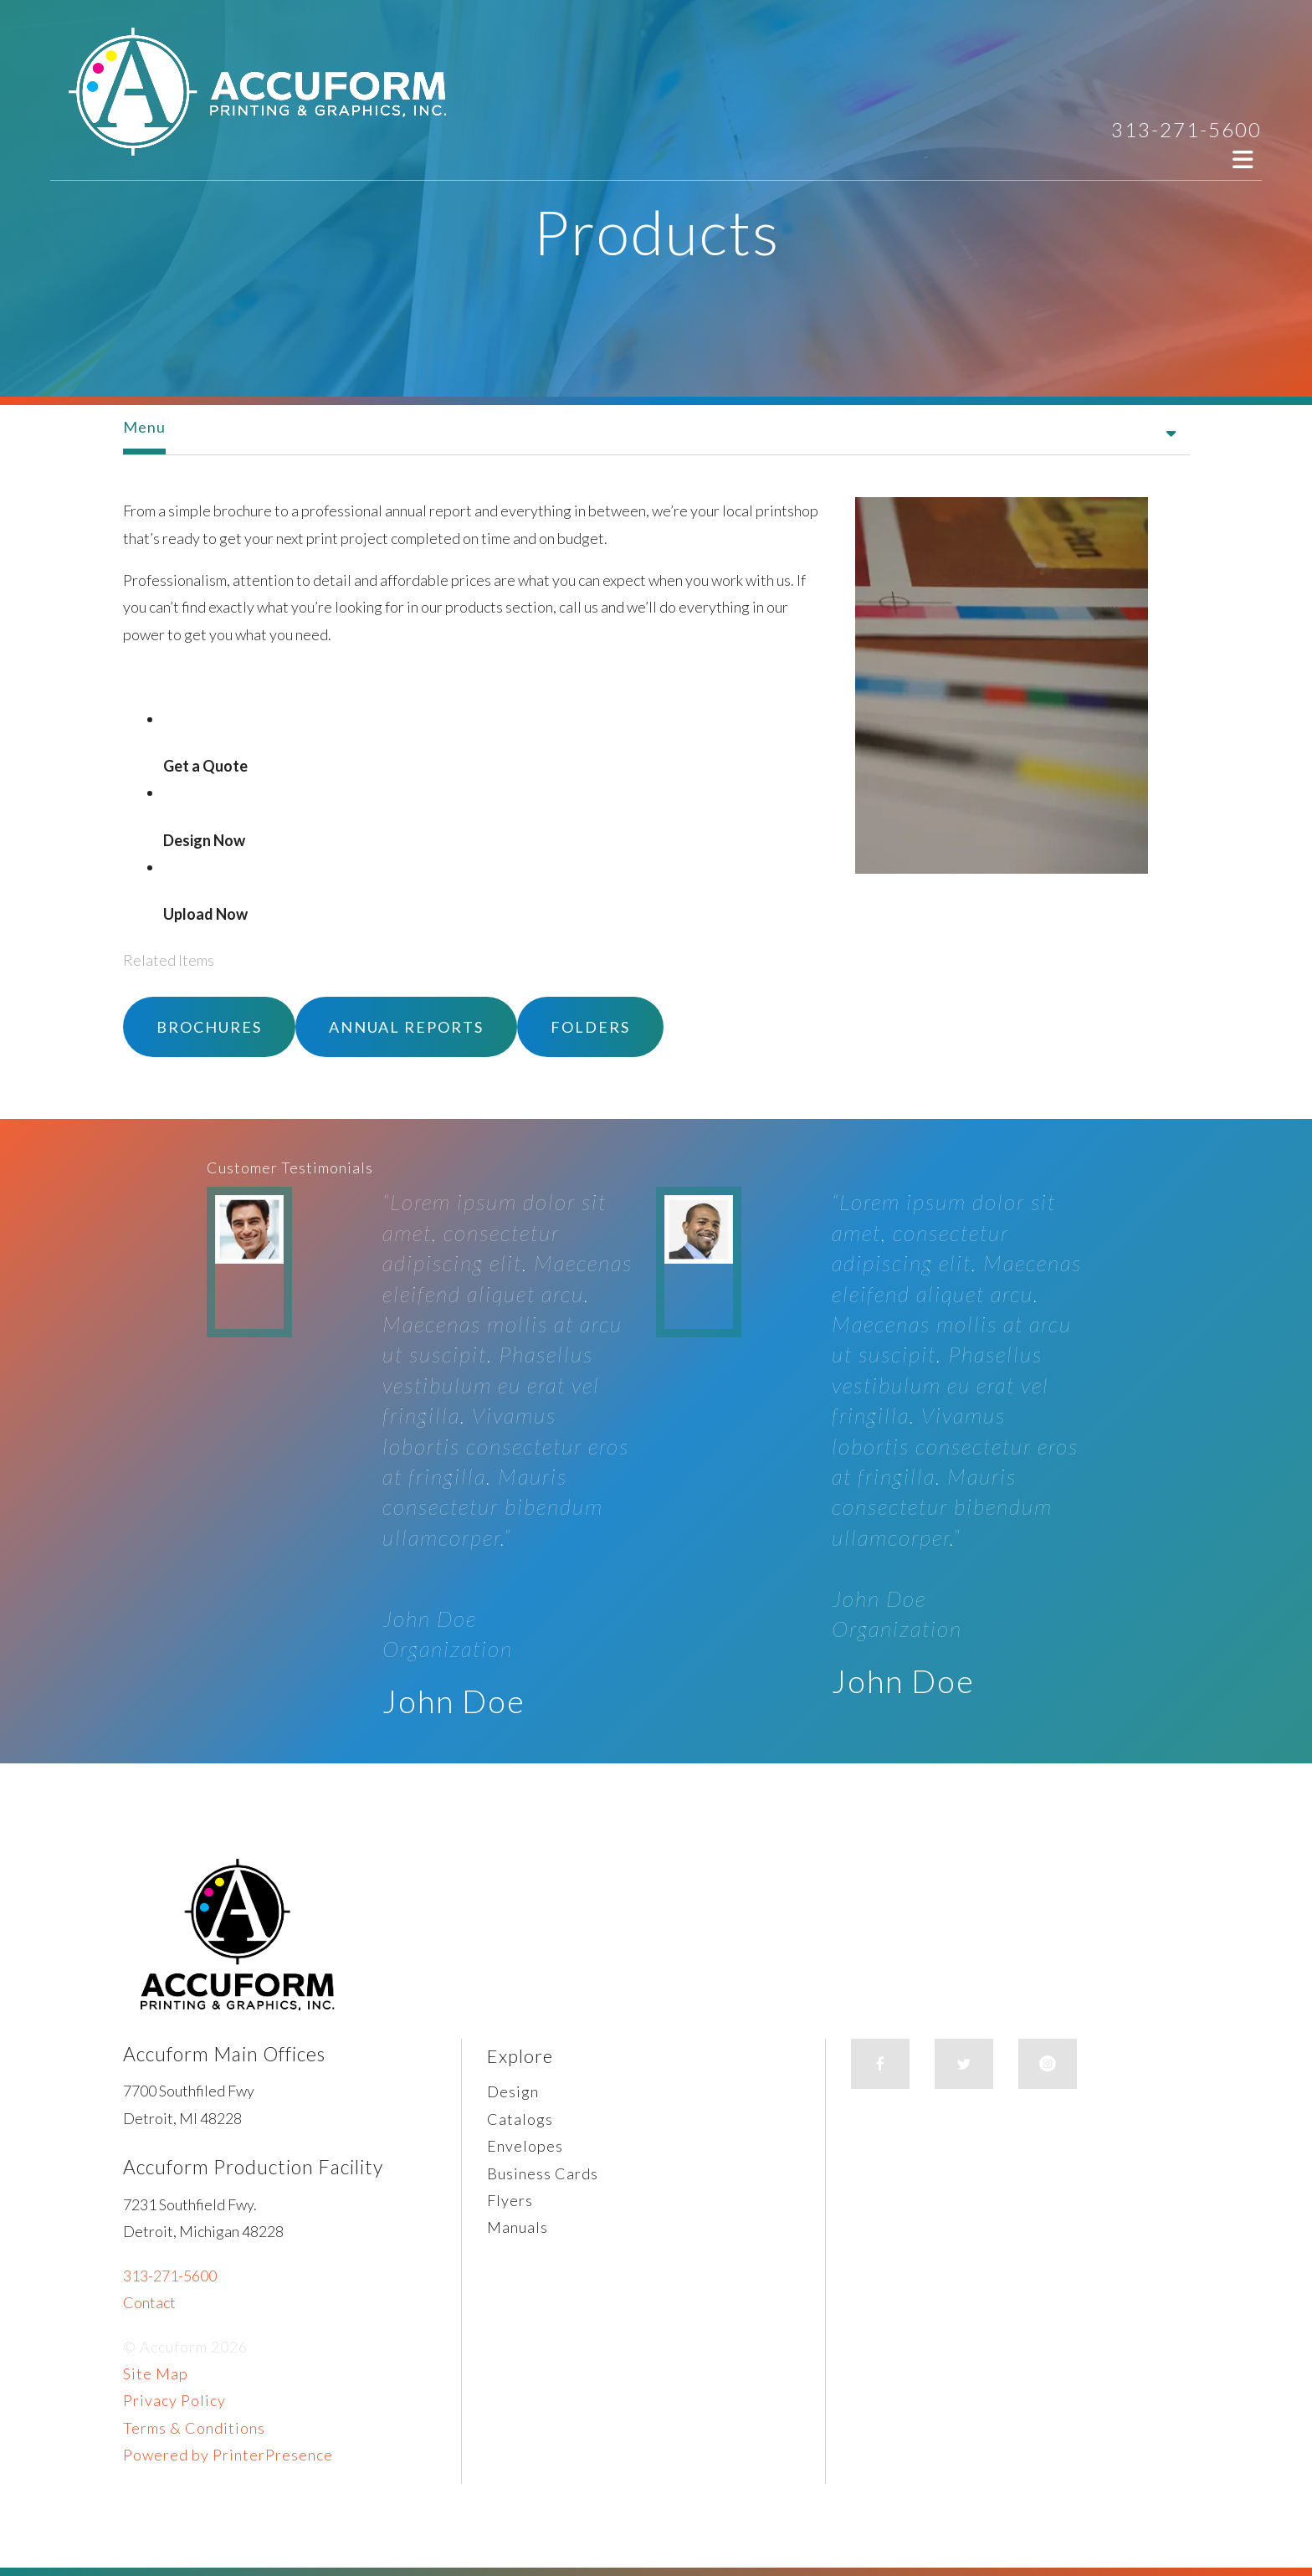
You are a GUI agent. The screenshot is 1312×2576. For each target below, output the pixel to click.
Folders (590, 1027)
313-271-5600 (1186, 129)
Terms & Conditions (194, 2428)
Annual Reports (406, 1027)
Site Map (155, 2373)
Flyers (510, 2200)
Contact (149, 2302)
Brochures (209, 1027)
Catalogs (520, 2119)
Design (513, 2091)
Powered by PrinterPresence (228, 2454)
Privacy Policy (174, 2400)
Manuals (517, 2227)
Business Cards (542, 2173)
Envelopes (525, 2146)
